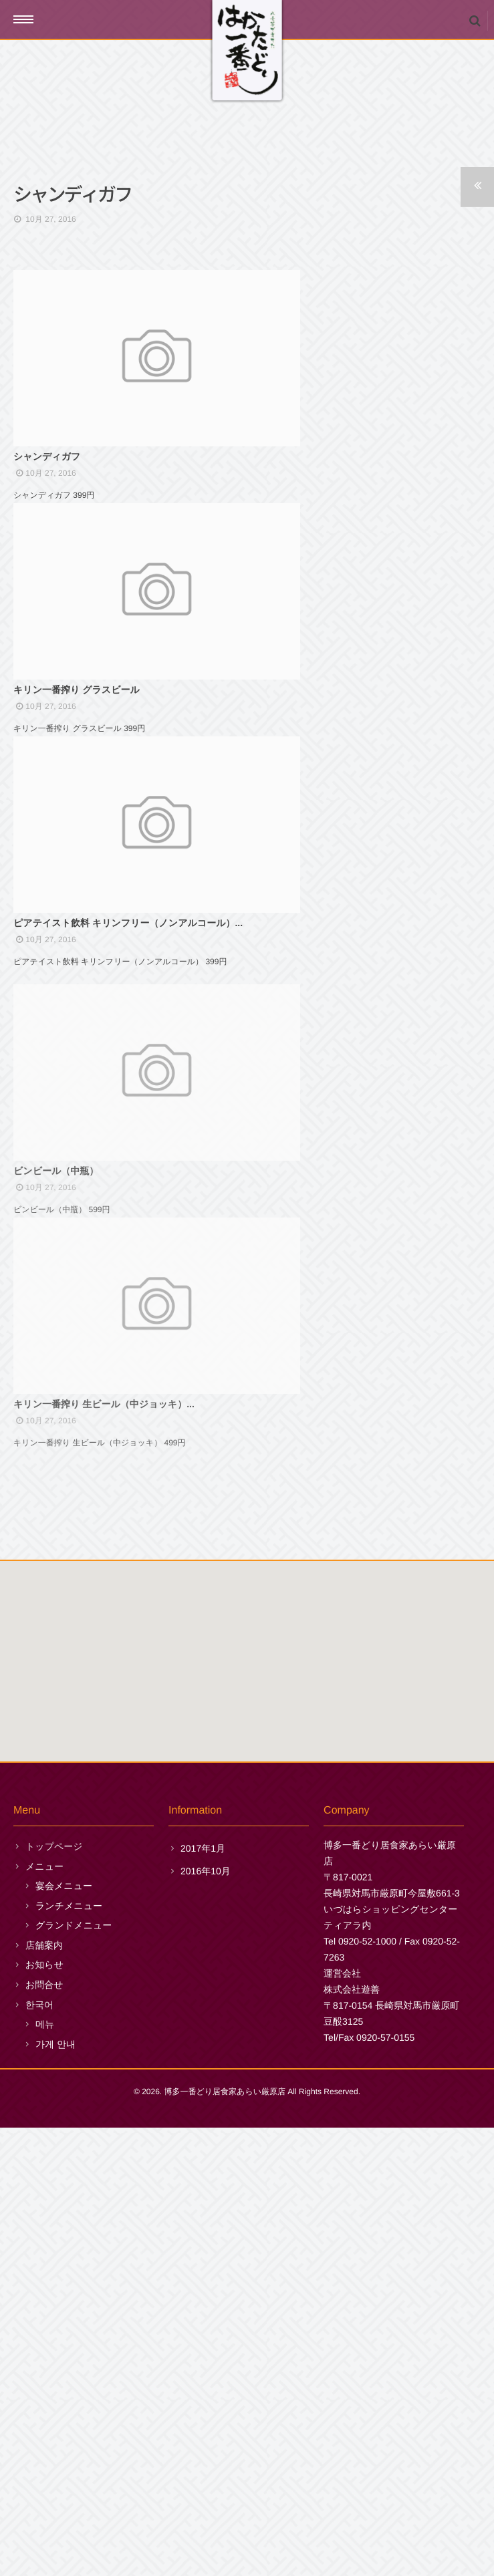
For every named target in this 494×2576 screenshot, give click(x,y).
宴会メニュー (63, 2334)
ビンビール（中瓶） (55, 1522)
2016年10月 (205, 2319)
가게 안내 (55, 2492)
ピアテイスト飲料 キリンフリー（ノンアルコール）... (128, 1191)
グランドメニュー (73, 2373)
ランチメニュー (68, 2353)
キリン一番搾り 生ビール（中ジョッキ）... (104, 1845)
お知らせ (44, 2413)
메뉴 (44, 2472)
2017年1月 (202, 2296)
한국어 (39, 2452)
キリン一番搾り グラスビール (76, 868)
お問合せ (44, 2433)
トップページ (54, 2294)
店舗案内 (44, 2393)
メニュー (44, 2314)
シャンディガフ (46, 546)
